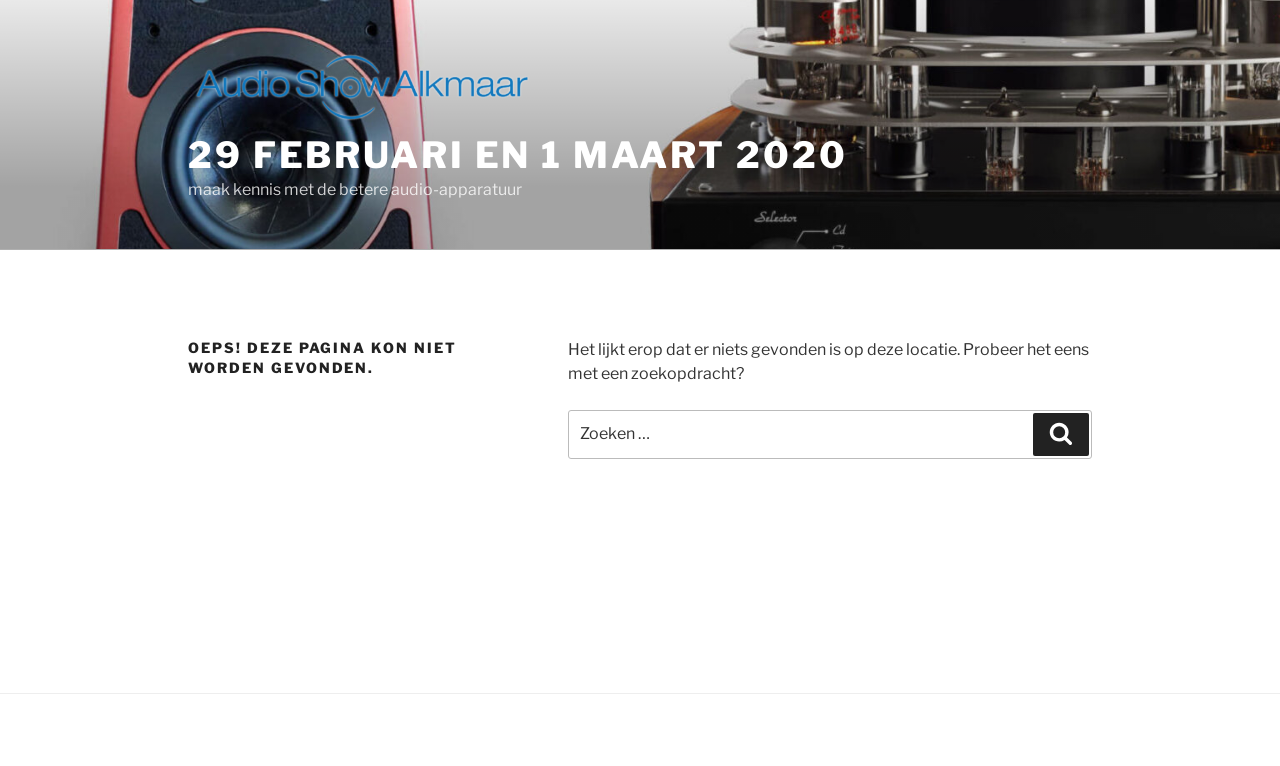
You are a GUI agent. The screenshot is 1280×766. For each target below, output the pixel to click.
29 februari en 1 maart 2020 (518, 155)
